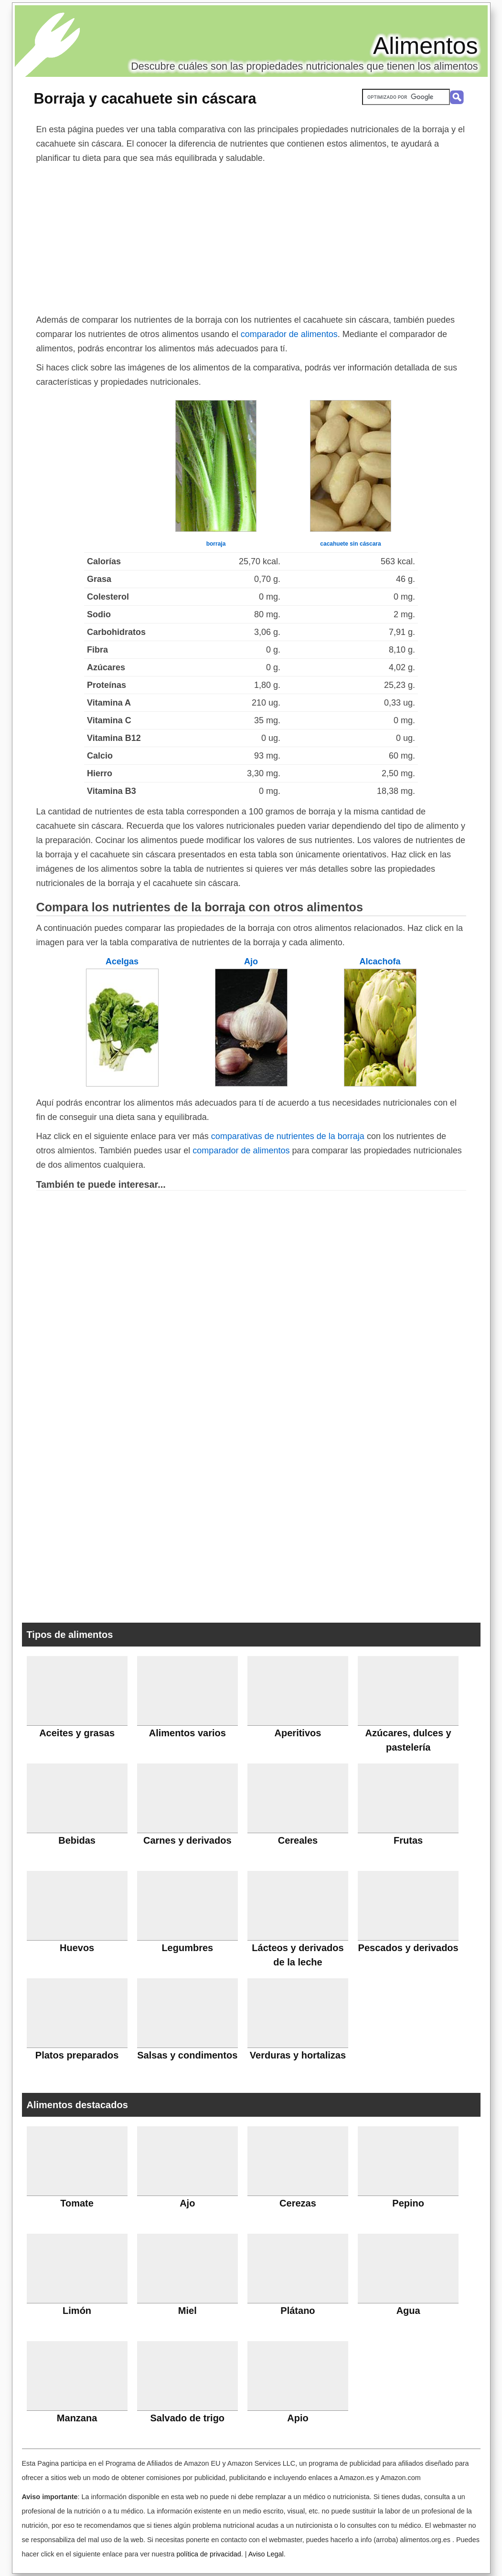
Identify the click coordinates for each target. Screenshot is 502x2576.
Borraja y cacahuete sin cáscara (145, 98)
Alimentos (425, 45)
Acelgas (122, 961)
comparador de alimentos (289, 334)
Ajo (251, 961)
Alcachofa (379, 961)
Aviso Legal (266, 2554)
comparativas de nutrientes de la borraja (287, 1136)
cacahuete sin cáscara (350, 543)
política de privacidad (208, 2554)
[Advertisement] (251, 237)
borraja (216, 543)
